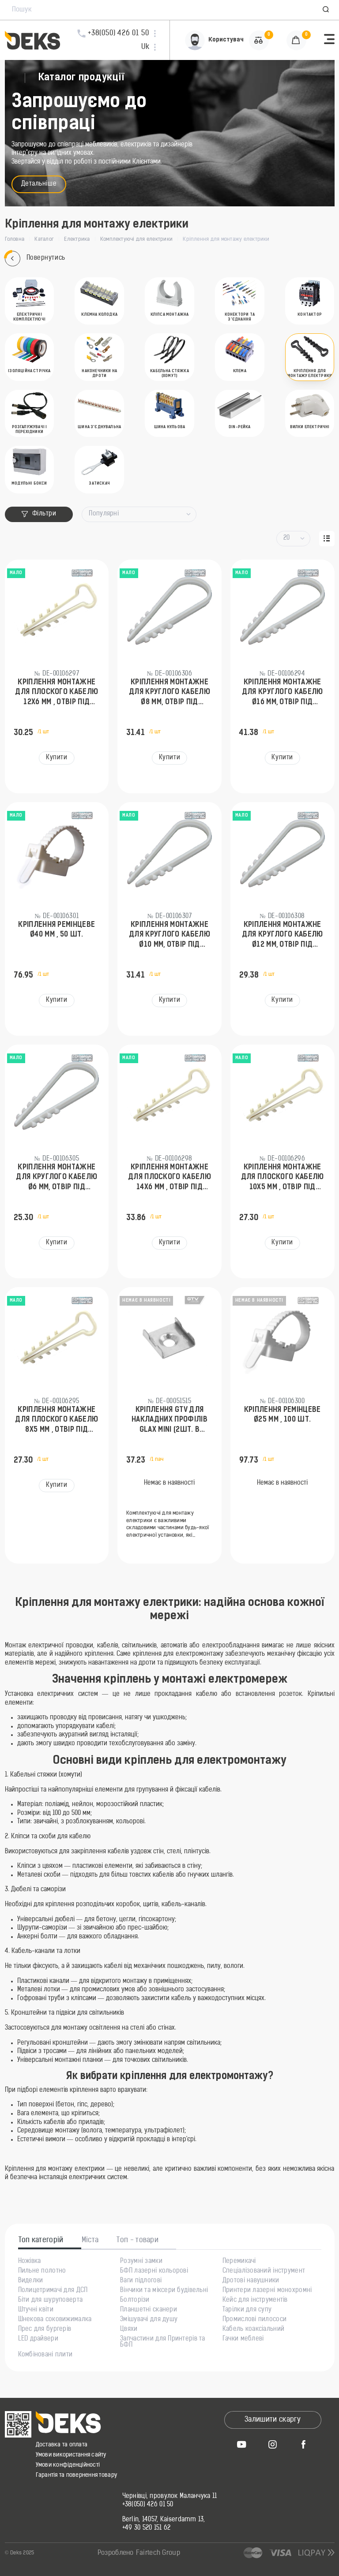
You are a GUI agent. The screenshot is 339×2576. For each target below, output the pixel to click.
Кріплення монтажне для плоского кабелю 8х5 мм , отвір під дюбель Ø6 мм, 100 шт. (56, 1421)
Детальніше (39, 184)
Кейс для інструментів (255, 2300)
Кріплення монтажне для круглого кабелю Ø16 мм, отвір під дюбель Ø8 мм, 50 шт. (282, 693)
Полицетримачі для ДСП (53, 2291)
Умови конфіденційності (68, 2465)
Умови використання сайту (71, 2455)
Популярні (104, 514)
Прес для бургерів (45, 2329)
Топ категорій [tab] (41, 2240)
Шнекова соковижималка (55, 2320)
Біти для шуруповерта (50, 2300)
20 (286, 538)
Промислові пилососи (254, 2320)
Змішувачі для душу (148, 2320)
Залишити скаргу (273, 2419)
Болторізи (135, 2300)
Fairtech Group (158, 2553)
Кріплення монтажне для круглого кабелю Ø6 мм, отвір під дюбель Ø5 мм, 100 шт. (56, 1178)
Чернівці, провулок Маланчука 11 (169, 2497)
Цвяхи (128, 2329)
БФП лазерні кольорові (154, 2271)
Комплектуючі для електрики (136, 239)
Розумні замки (141, 2262)
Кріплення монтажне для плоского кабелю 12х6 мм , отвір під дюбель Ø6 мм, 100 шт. (56, 693)
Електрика (77, 239)
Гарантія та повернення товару (76, 2475)
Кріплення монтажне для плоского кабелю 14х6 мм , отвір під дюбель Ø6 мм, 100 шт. (169, 1178)
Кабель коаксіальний (253, 2329)
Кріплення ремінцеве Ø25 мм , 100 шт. (282, 1415)
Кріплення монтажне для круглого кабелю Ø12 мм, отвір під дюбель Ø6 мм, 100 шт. (282, 936)
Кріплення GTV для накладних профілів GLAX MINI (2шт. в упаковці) (169, 1421)
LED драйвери (38, 2339)
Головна (15, 239)
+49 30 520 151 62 (146, 2528)
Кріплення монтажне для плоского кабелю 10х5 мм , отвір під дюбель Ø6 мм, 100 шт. (282, 1178)
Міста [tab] (90, 2240)
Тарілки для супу (246, 2310)
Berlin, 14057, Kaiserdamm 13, (163, 2520)
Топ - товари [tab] (137, 2240)
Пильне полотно (42, 2271)
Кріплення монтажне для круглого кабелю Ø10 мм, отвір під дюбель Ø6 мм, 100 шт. (169, 936)
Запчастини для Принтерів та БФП (162, 2342)
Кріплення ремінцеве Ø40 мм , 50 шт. (56, 930)
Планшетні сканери (148, 2310)
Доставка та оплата (62, 2445)
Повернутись (35, 258)
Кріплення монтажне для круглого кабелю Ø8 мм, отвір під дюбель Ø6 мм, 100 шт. (169, 693)
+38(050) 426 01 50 (147, 2505)
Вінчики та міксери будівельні (164, 2291)
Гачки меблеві (243, 2339)
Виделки (30, 2281)
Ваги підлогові (141, 2281)
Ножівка (29, 2262)
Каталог (44, 239)
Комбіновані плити (45, 2355)
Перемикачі (239, 2262)
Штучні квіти (35, 2310)
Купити (56, 757)
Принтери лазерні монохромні (267, 2291)
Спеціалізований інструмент (263, 2271)
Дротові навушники (250, 2281)
